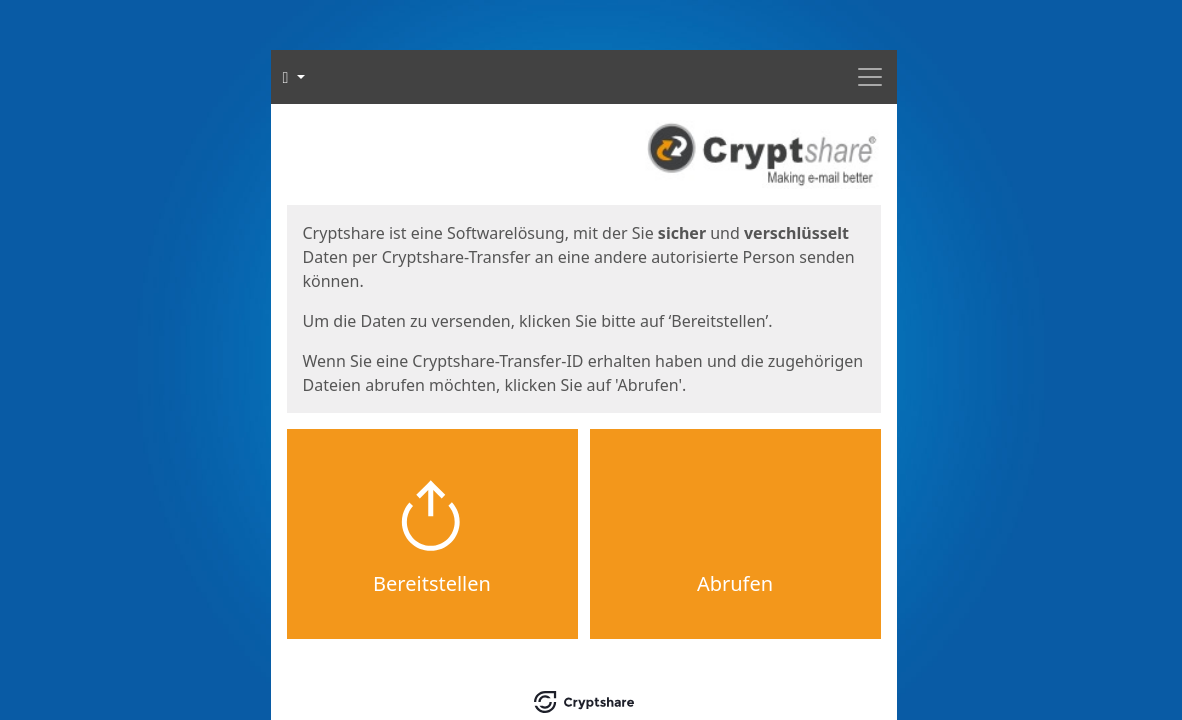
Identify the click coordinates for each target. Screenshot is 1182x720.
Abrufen (735, 583)
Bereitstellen (432, 583)
